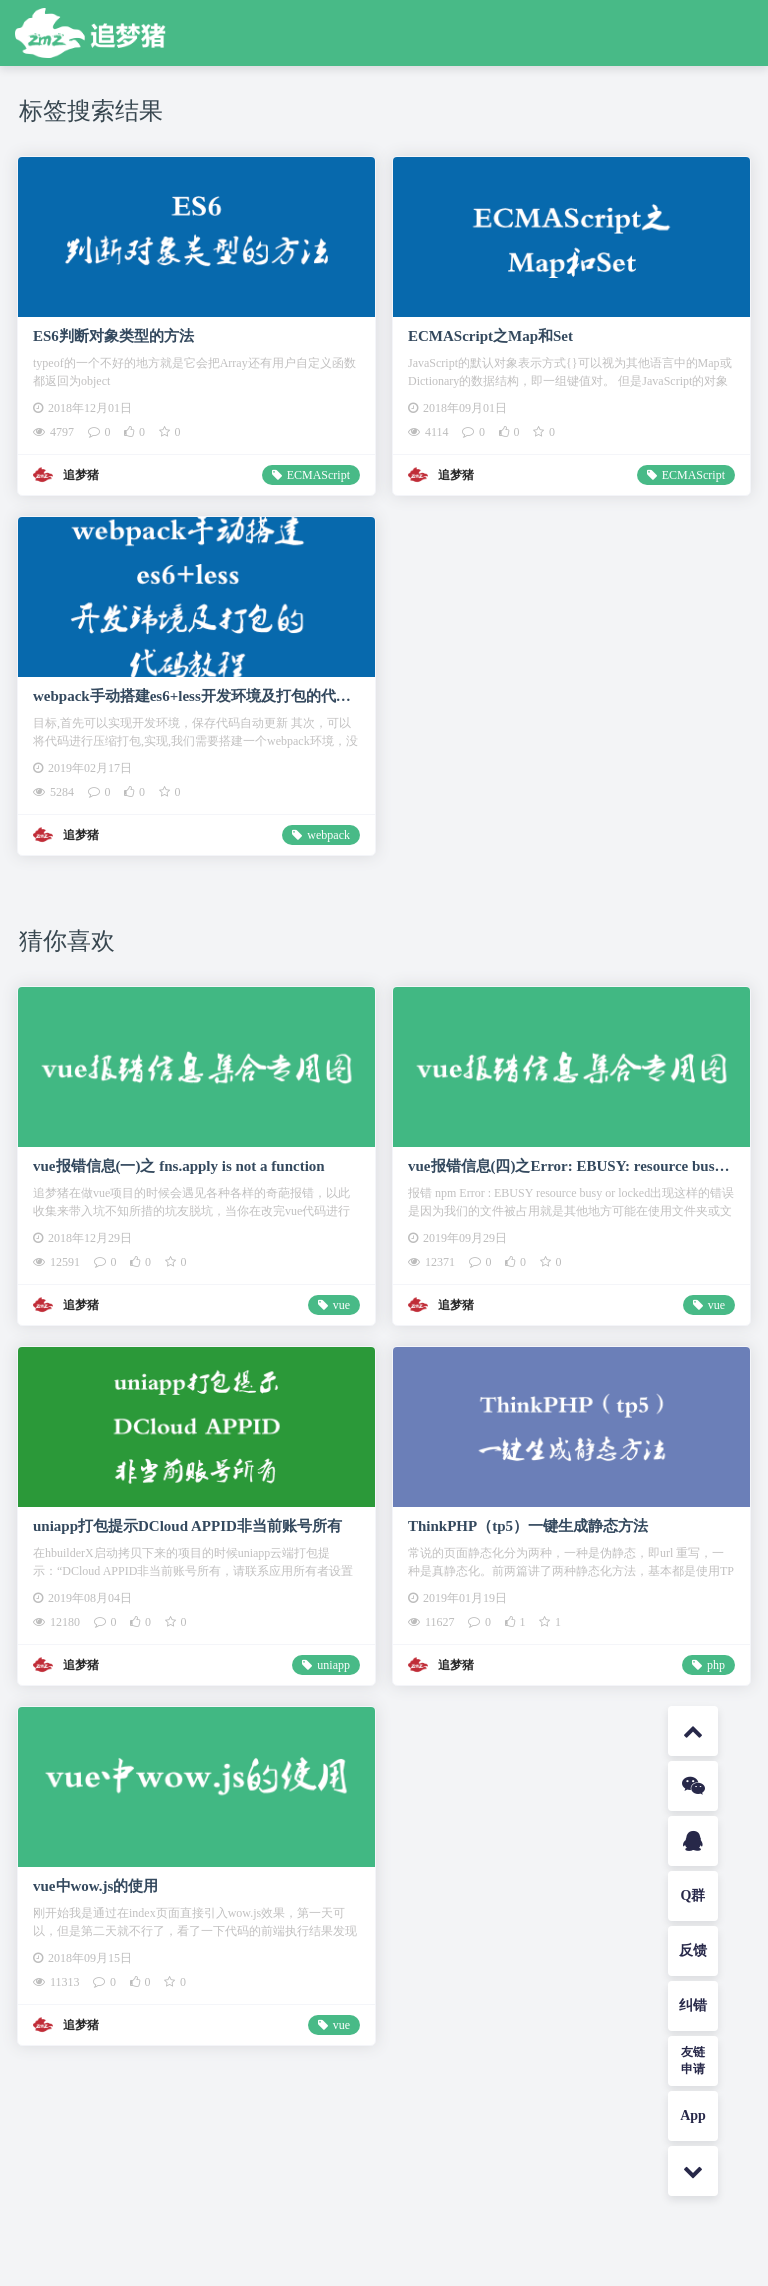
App (693, 2115)
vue (341, 1305)
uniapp (333, 1665)
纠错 (693, 2005)
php (716, 1665)
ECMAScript (318, 475)
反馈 (693, 1950)
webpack (328, 835)
